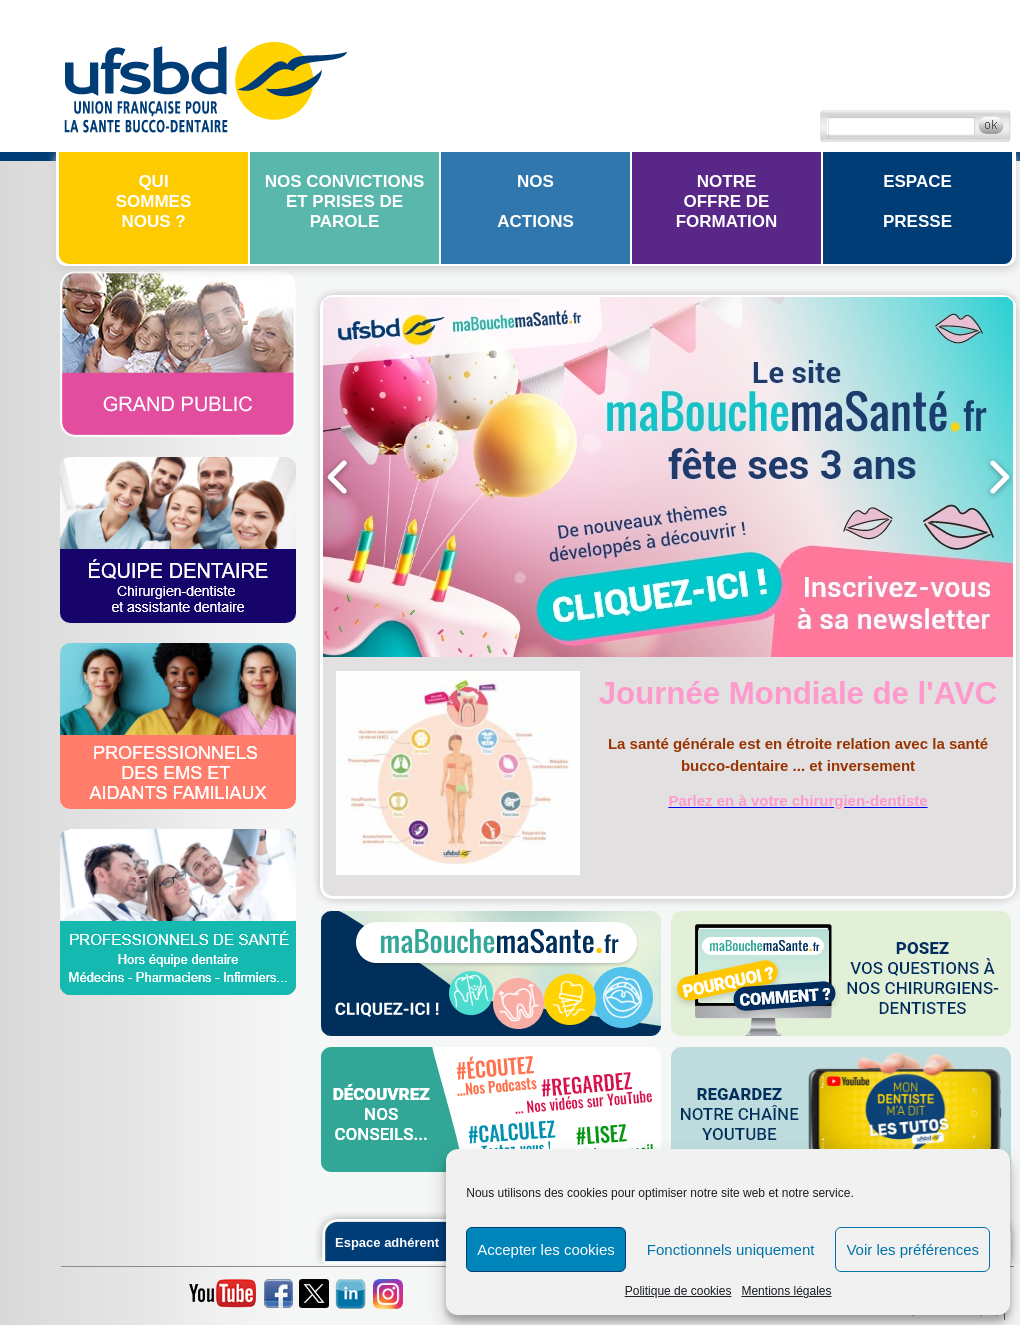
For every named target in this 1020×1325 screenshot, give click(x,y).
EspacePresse (917, 201)
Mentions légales (786, 1291)
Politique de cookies (678, 1291)
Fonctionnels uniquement (731, 1249)
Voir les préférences (912, 1249)
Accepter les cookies (546, 1249)
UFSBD (205, 85)
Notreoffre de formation (727, 201)
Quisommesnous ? (154, 201)
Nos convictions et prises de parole (345, 201)
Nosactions (535, 201)
